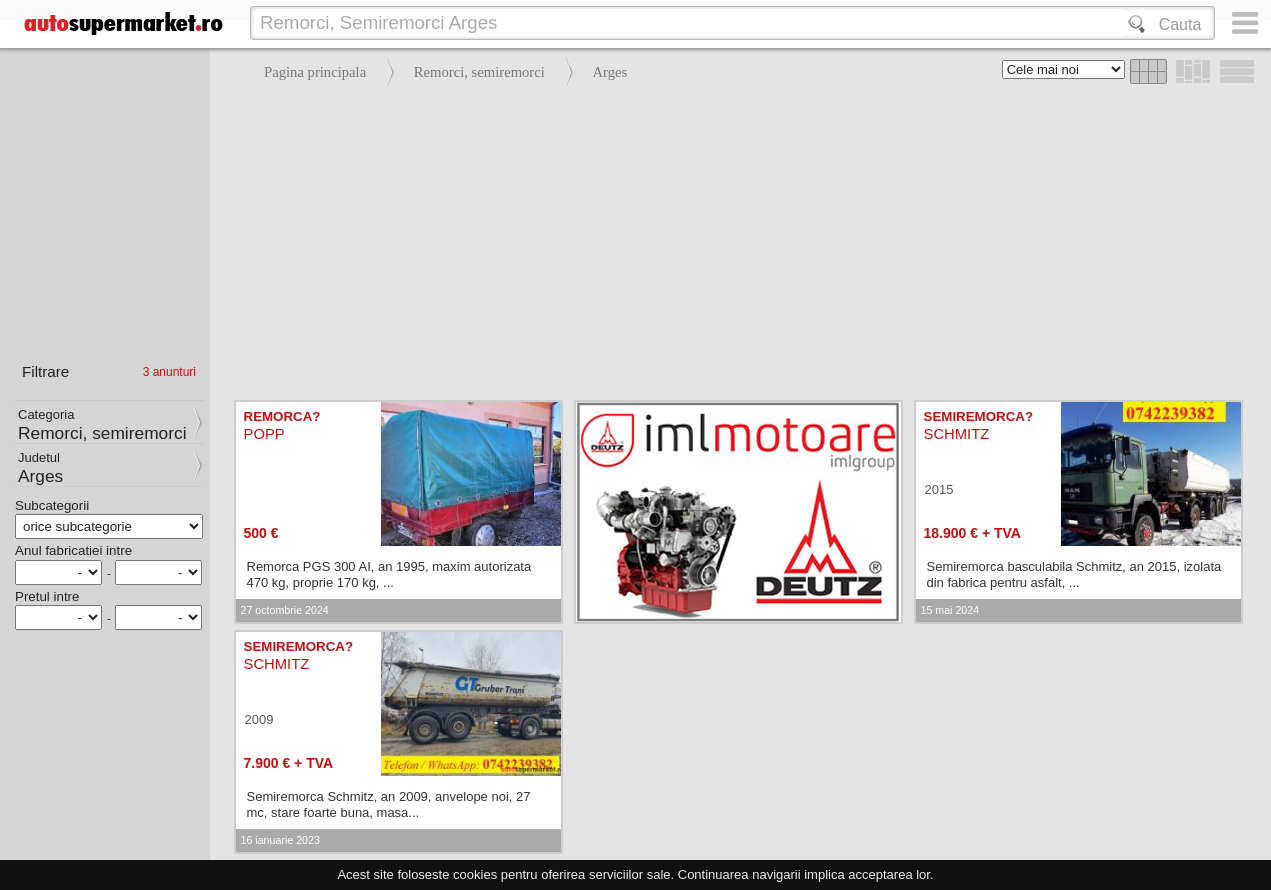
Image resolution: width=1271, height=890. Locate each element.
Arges (609, 72)
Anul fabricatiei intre (73, 550)
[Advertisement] (735, 240)
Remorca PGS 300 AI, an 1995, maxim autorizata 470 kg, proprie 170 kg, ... (389, 574)
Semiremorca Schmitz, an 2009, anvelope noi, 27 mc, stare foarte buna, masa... (389, 804)
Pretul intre (47, 596)
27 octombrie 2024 (285, 610)
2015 (939, 489)
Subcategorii (52, 505)
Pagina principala (315, 72)
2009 (259, 719)
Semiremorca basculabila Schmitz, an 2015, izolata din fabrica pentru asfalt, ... (1074, 574)
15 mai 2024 (950, 610)
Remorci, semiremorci (479, 72)
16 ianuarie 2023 (280, 840)
